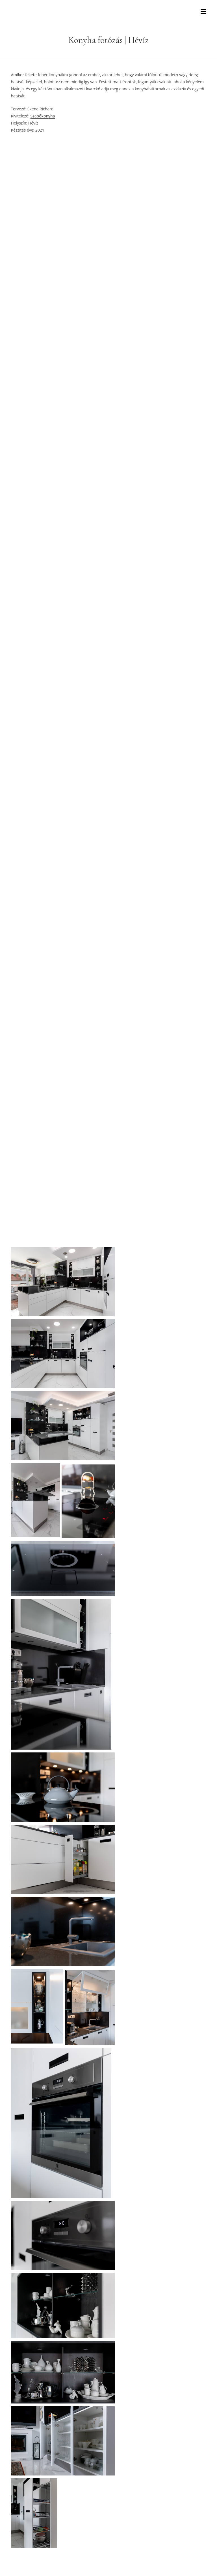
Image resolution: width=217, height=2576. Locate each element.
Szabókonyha (43, 116)
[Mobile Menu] (203, 11)
